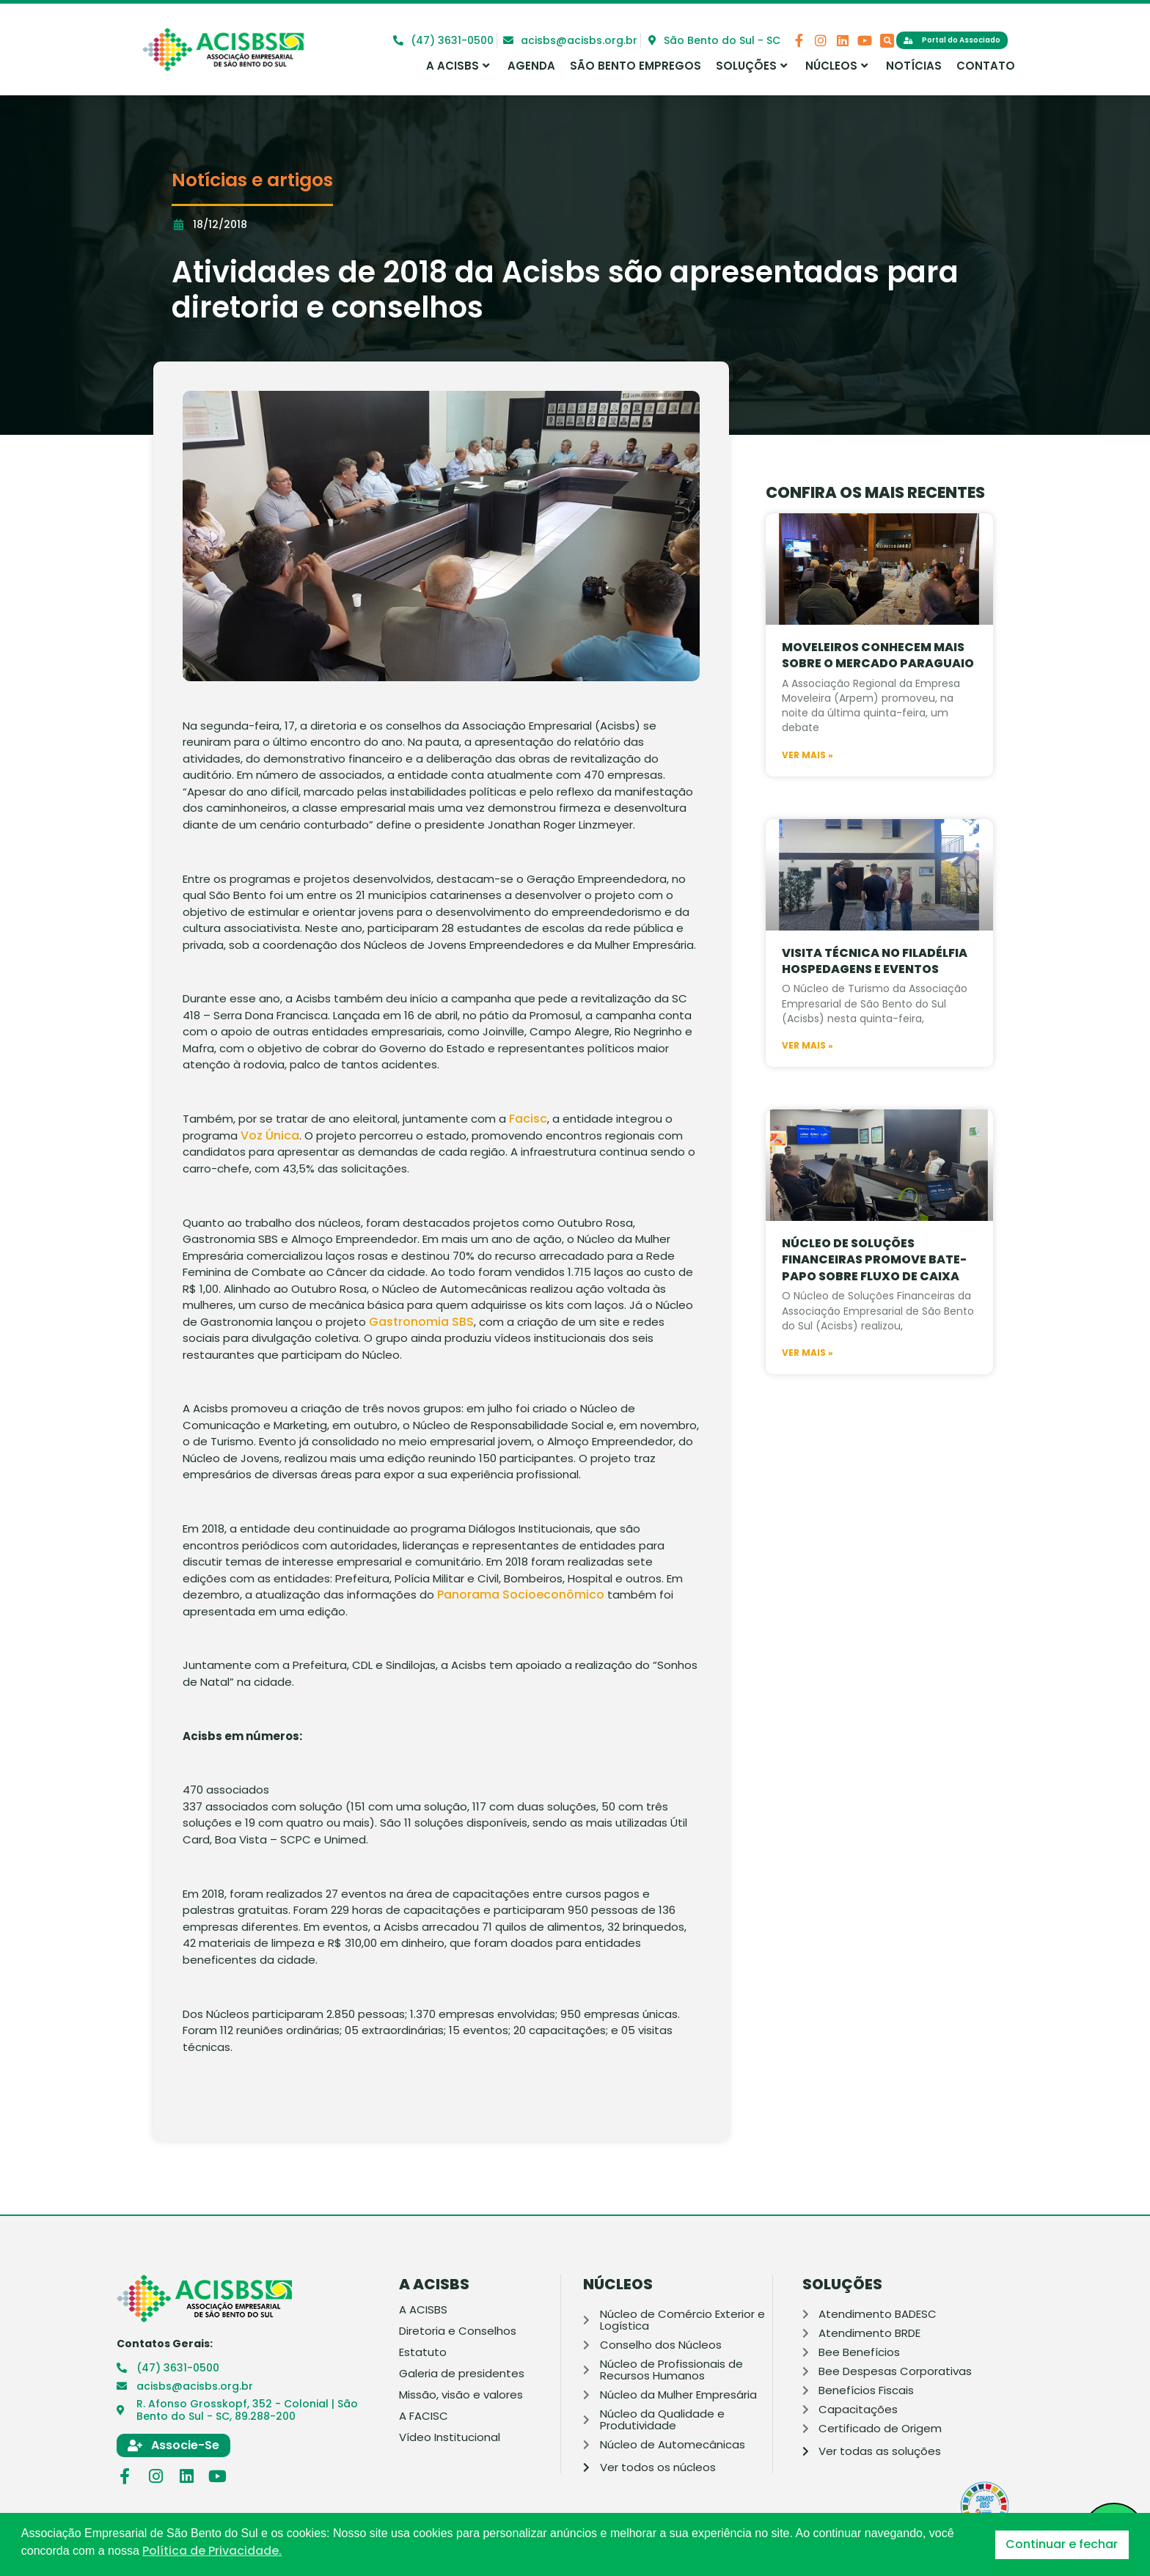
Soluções (751, 65)
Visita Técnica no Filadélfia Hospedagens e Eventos (874, 999)
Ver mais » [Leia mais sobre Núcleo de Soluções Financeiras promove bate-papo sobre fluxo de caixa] (807, 1392)
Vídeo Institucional (449, 2437)
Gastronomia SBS (421, 1321)
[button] (887, 41)
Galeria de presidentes (461, 2373)
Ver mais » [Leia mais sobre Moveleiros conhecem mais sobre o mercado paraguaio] (807, 794)
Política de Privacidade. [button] (212, 2551)
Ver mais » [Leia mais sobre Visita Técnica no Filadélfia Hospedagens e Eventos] (807, 1085)
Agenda (531, 65)
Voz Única (270, 1135)
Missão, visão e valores (461, 2395)
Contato (985, 65)
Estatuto (423, 2352)
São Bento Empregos (635, 65)
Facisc (528, 1118)
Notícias (914, 65)
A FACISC (423, 2416)
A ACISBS (457, 65)
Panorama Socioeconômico (520, 1594)
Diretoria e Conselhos (457, 2331)
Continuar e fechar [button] (1062, 2544)
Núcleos (836, 65)
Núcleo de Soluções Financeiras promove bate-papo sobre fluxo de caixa (874, 1299)
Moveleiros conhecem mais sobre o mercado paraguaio (878, 694)
